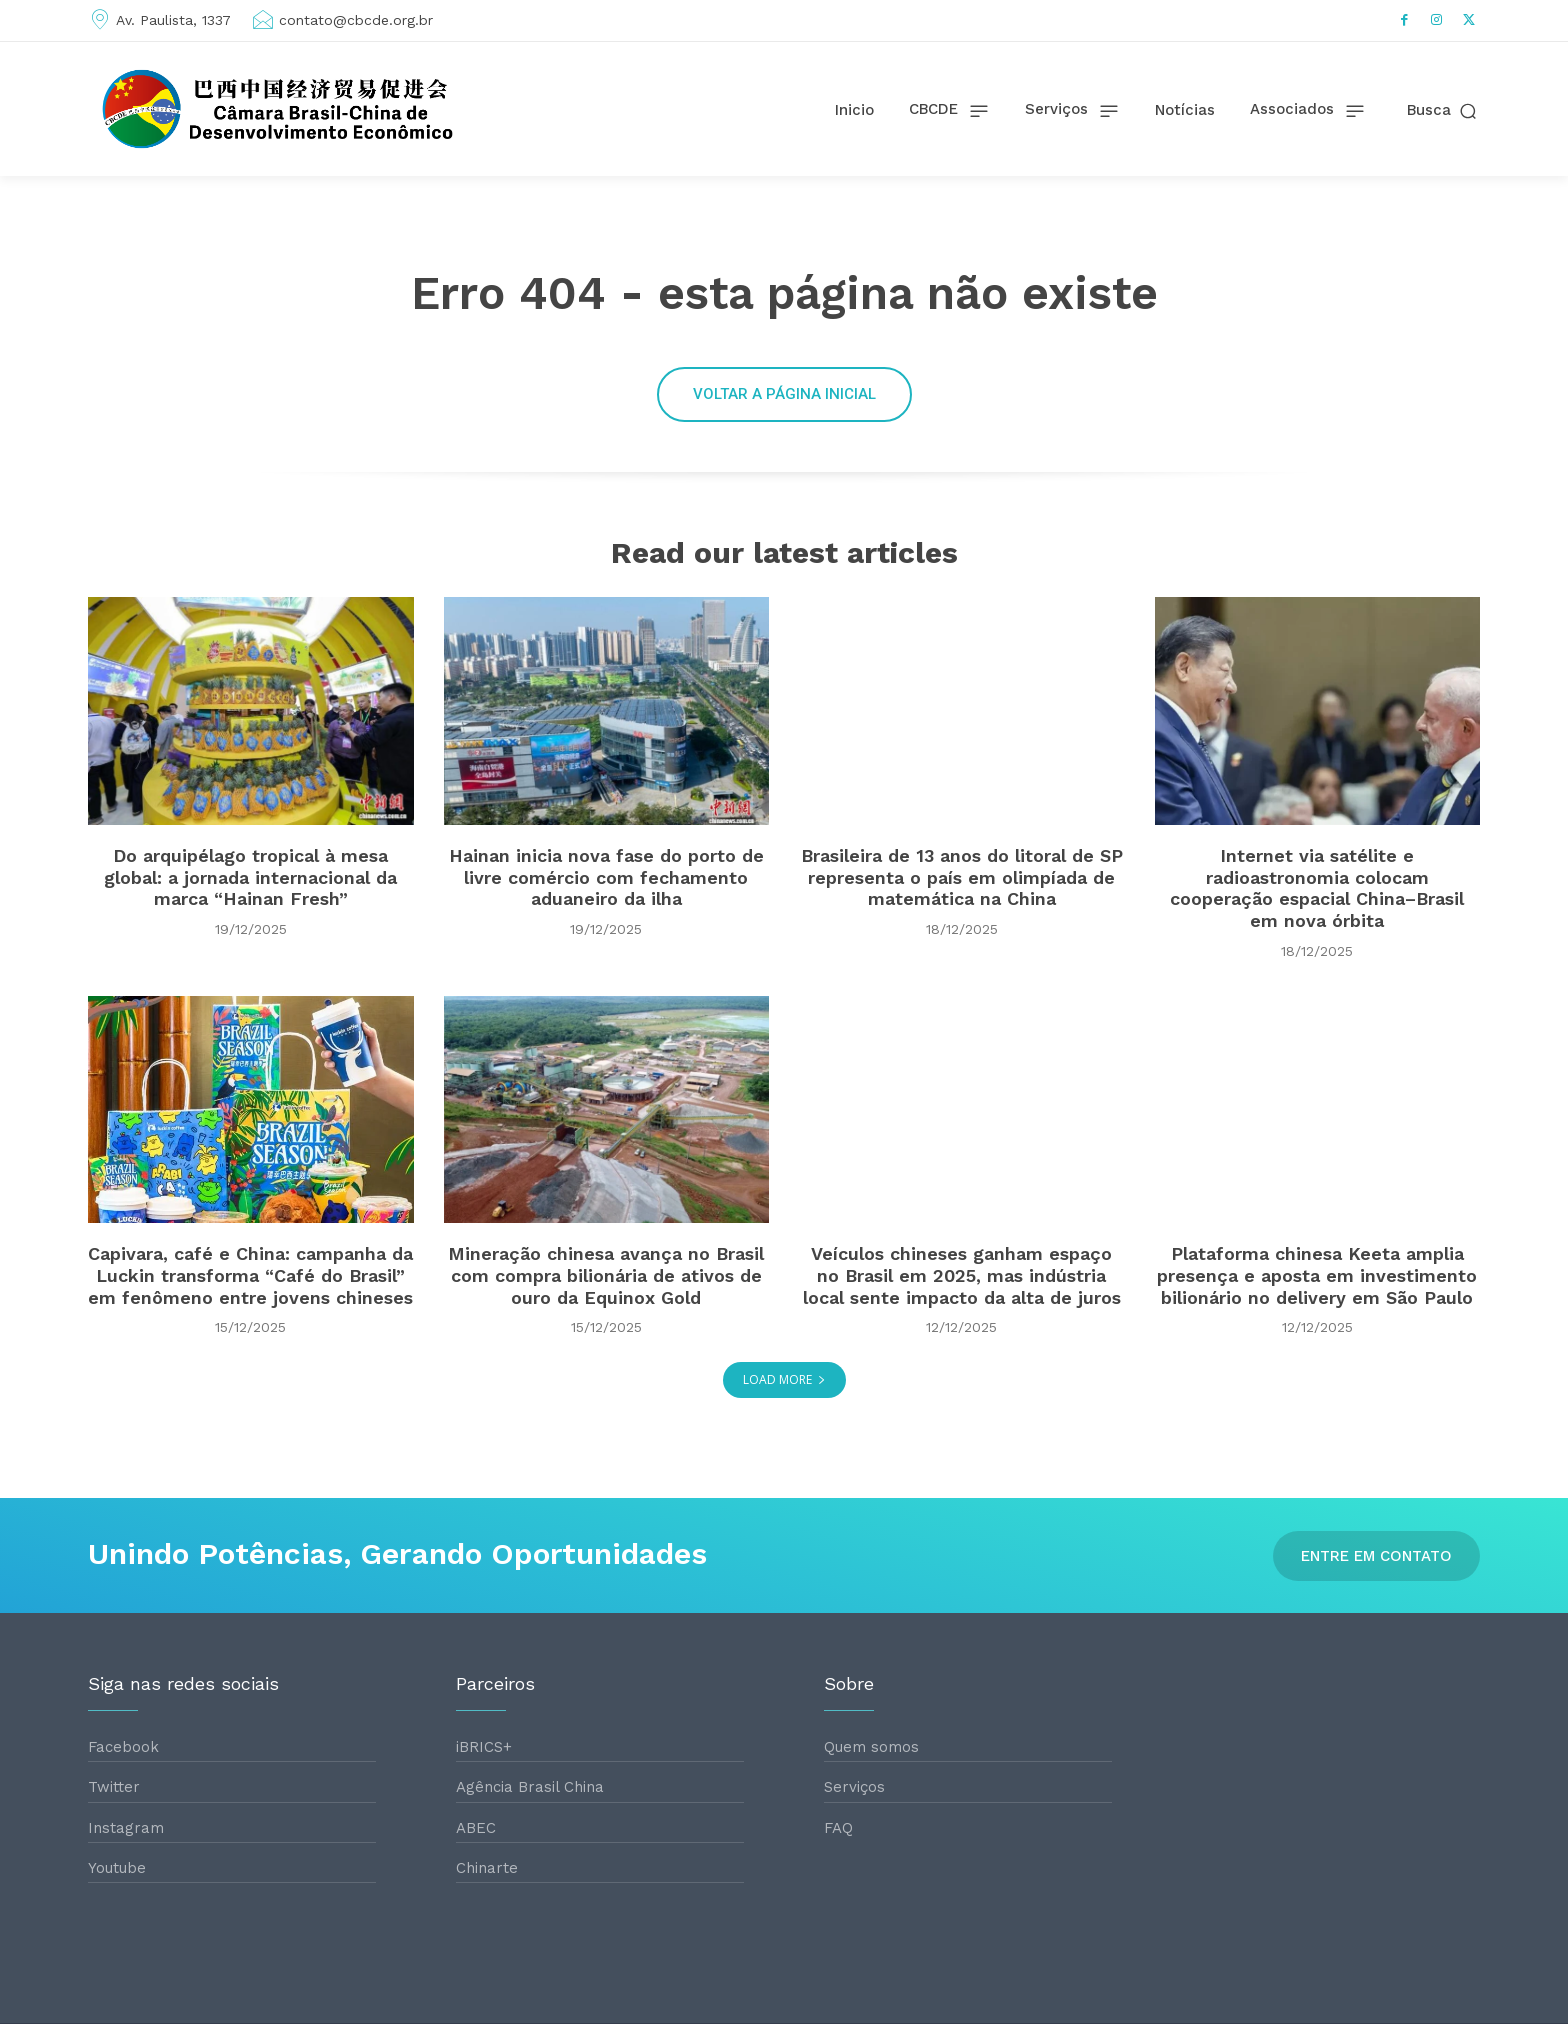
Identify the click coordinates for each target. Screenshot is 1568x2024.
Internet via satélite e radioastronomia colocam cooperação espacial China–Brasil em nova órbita (1317, 888)
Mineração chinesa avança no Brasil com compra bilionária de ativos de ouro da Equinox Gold (606, 1275)
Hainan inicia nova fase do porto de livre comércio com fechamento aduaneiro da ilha (606, 877)
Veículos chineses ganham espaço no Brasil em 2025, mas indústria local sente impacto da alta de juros (962, 1275)
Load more (784, 1379)
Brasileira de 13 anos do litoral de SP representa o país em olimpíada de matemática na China (962, 877)
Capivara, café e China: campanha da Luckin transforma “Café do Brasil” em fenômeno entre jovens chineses (250, 1275)
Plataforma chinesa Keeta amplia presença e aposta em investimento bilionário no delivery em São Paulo (1317, 1275)
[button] (1443, 110)
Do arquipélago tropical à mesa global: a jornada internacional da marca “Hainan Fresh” (250, 877)
